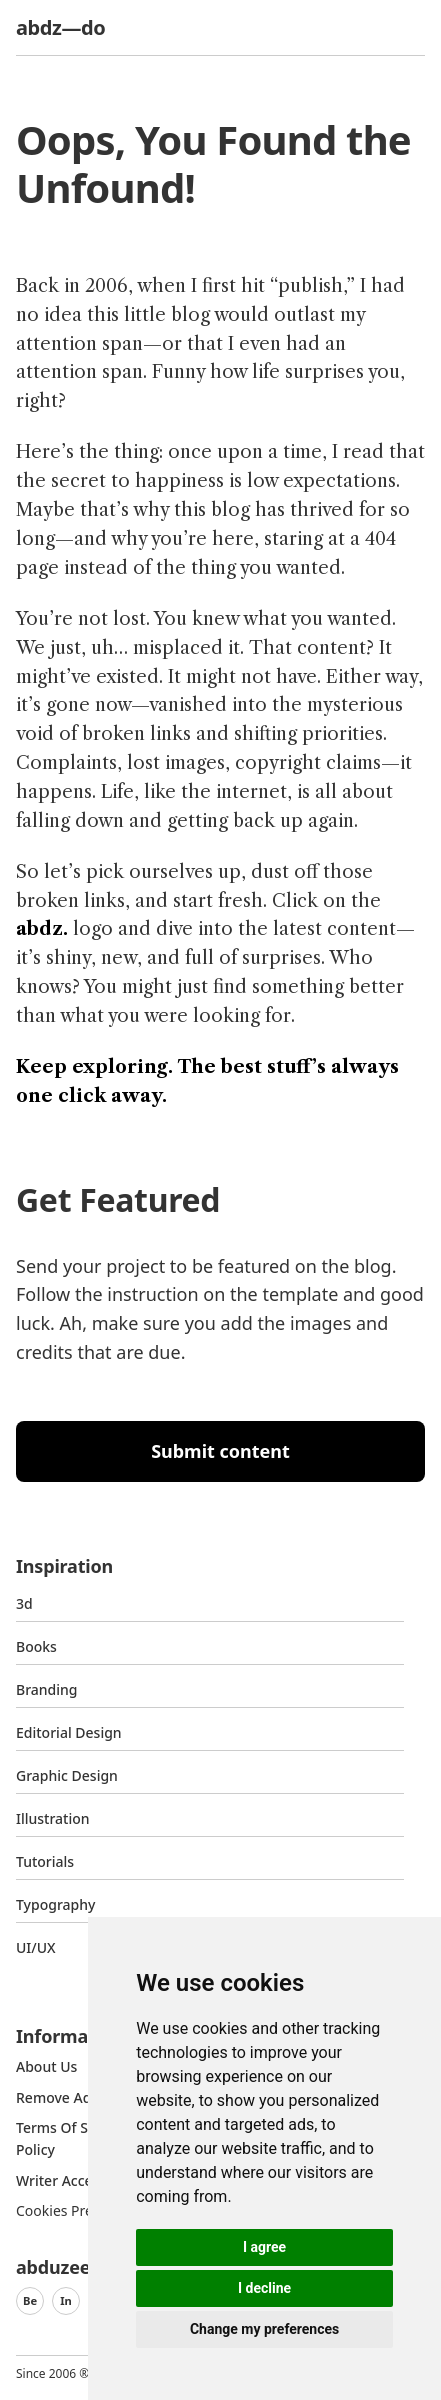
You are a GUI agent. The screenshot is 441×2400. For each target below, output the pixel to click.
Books (36, 1646)
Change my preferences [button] (264, 2329)
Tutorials (45, 1861)
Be (30, 2300)
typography (55, 1904)
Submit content (220, 1451)
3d (24, 1603)
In (66, 2300)
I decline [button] (264, 2288)
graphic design (67, 1775)
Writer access (61, 2180)
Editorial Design (69, 1732)
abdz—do (60, 27)
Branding (47, 1689)
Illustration (53, 1818)
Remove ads (57, 2097)
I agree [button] (264, 2247)
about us (46, 2066)
